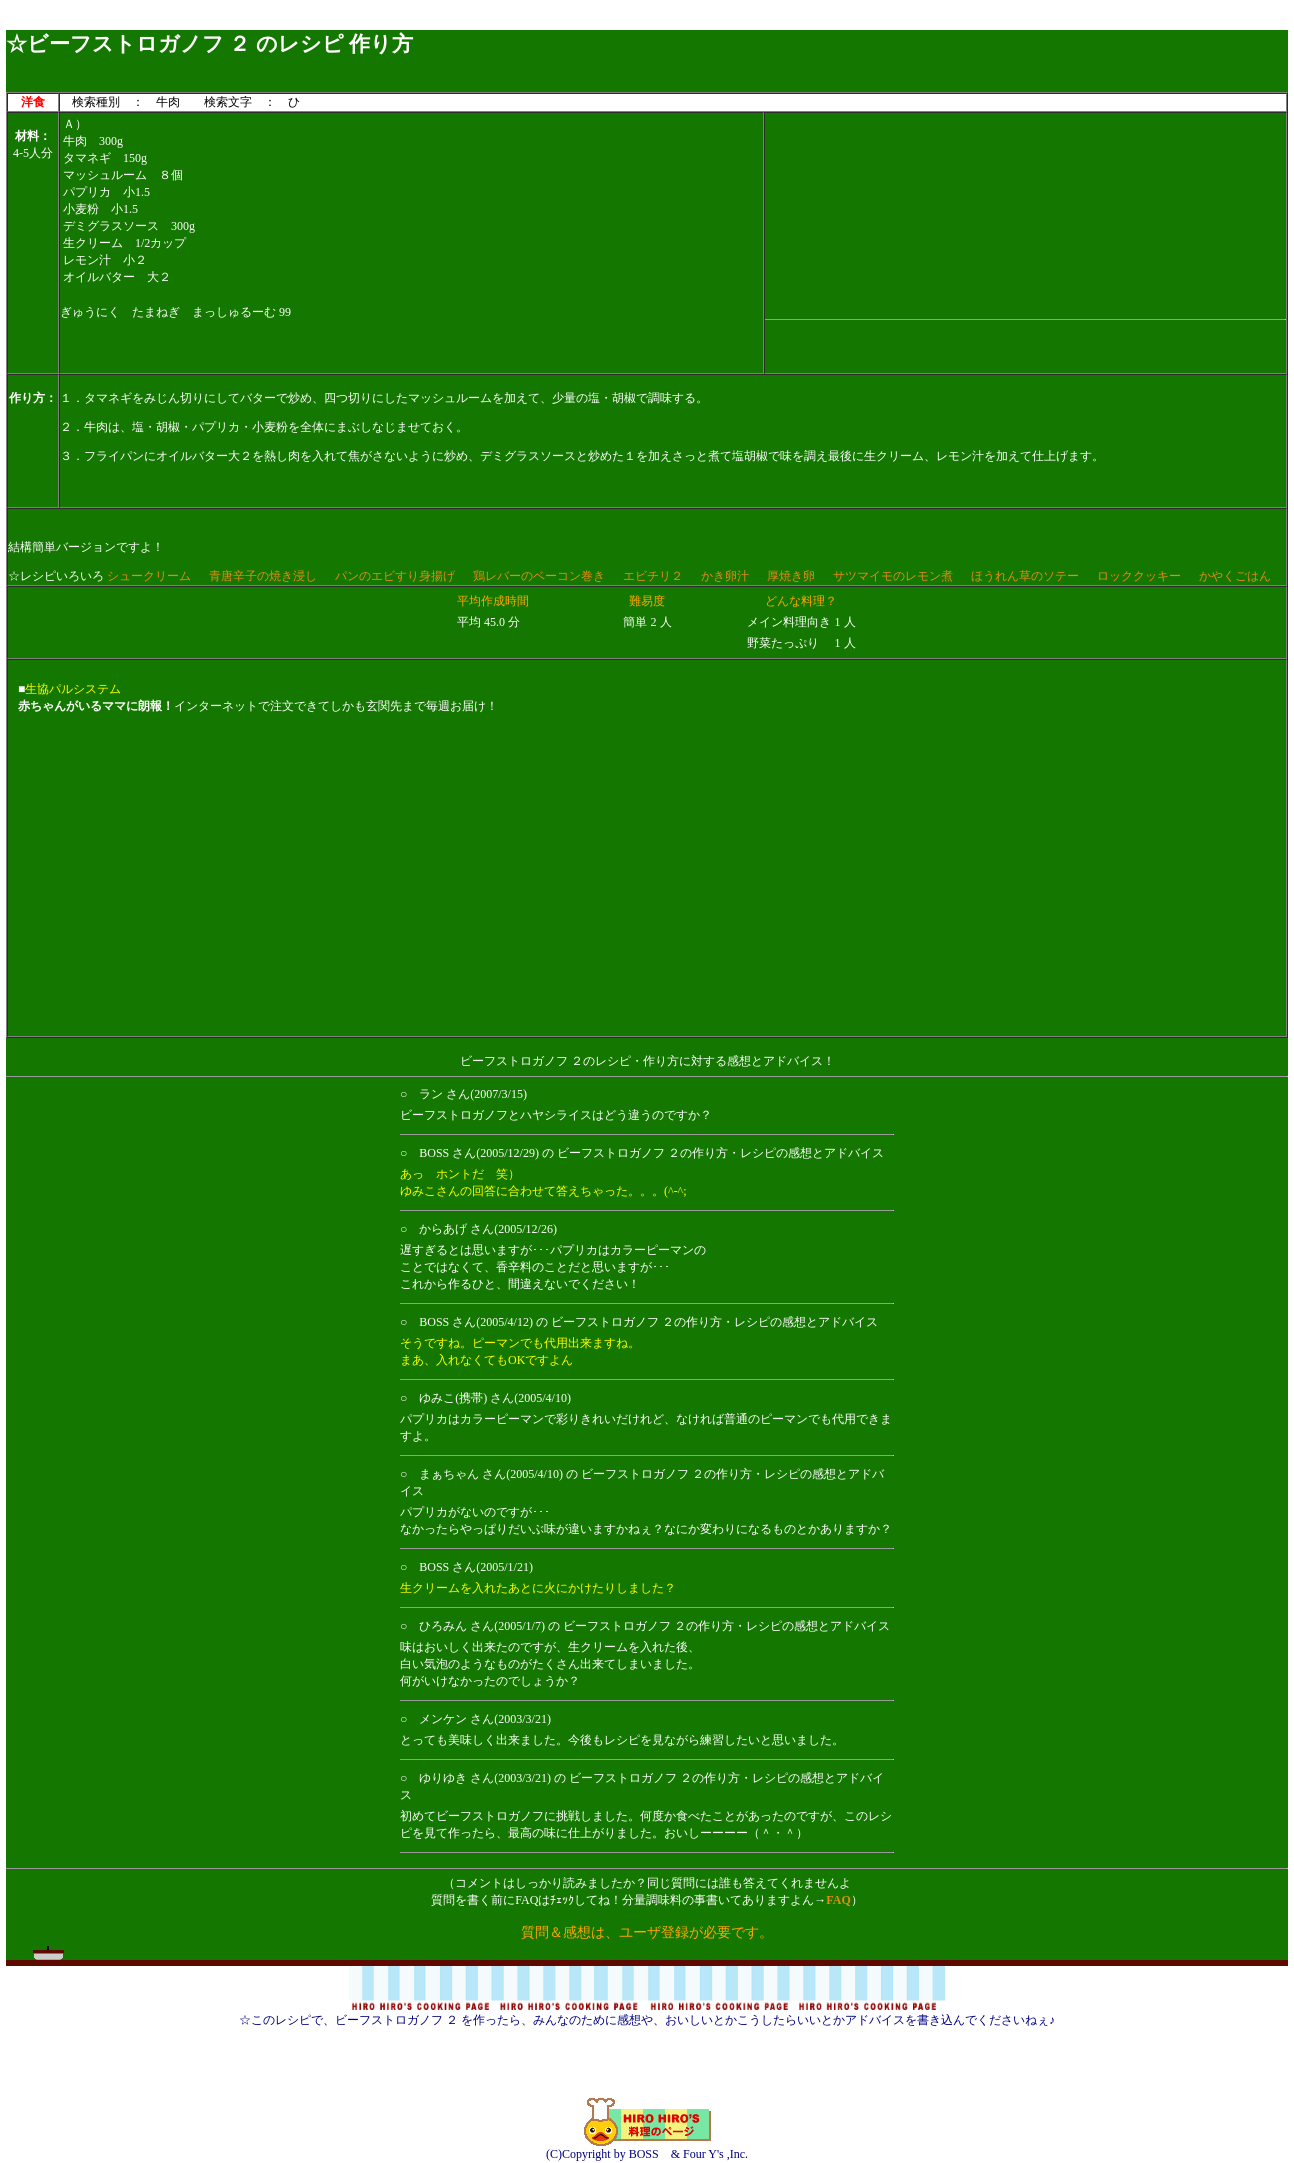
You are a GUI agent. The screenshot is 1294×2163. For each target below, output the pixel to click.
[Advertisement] (647, 22)
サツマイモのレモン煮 (893, 576)
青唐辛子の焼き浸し (263, 576)
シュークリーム (149, 576)
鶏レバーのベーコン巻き (539, 576)
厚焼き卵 (791, 576)
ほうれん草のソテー (1025, 576)
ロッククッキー (1139, 576)
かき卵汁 (725, 576)
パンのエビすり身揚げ (395, 576)
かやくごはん (1235, 576)
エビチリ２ (653, 576)
